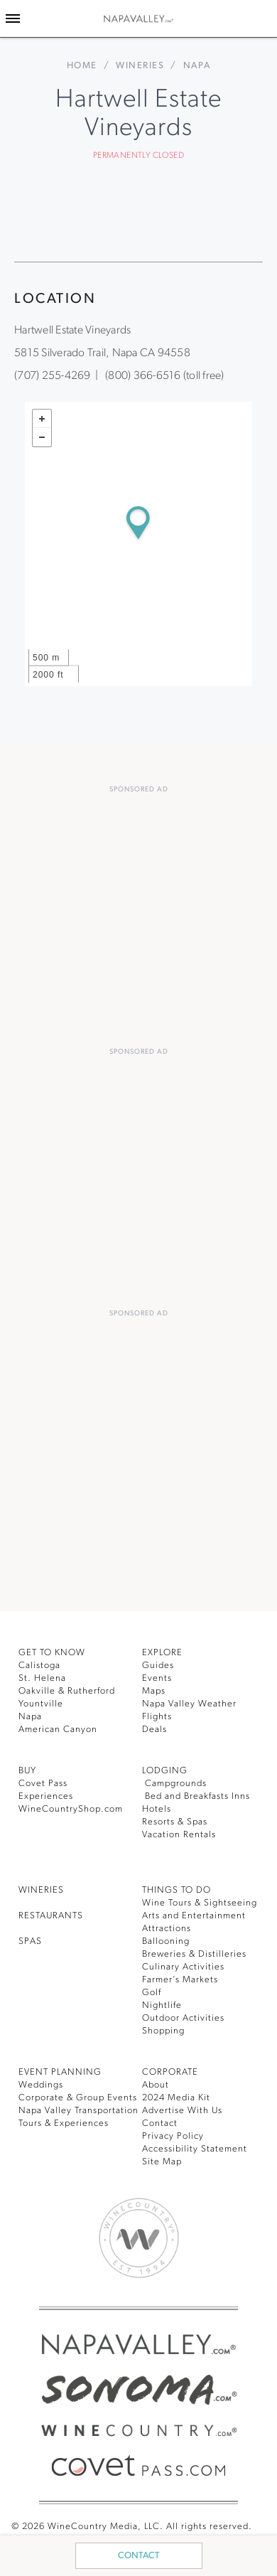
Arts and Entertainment (194, 1915)
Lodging (165, 1770)
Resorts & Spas (174, 1822)
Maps (153, 1691)
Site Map (162, 2161)
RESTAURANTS (50, 1915)
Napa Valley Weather (189, 1704)
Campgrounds (174, 1783)
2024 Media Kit (176, 2097)
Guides (158, 1665)
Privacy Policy (173, 2136)
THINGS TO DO (176, 1890)
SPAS (30, 1941)
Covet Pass (42, 1783)
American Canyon (57, 1729)
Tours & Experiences (63, 2123)
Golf (151, 1992)
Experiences (45, 1796)
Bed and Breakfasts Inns (196, 1796)
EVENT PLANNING (60, 2072)
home (82, 65)
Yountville (40, 1704)
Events (157, 1678)
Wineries (140, 65)
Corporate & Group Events (77, 2097)
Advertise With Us (182, 2110)
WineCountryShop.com (70, 1809)
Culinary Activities (183, 1967)
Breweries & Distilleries (194, 1954)
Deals (154, 1729)
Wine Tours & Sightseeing (199, 1903)
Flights (157, 1716)
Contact (139, 2555)
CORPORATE (170, 2072)
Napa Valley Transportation (78, 2110)
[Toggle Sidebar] (13, 18)
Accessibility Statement (194, 2149)
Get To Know (51, 1652)
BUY (27, 1770)
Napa (30, 1716)
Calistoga (39, 1665)
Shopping (163, 2031)
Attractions (166, 1928)
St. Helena (42, 1678)
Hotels (156, 1809)
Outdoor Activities (183, 2018)
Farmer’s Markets (180, 1979)
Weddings (40, 2085)
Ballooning (166, 1941)
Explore (162, 1652)
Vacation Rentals (179, 1834)
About (155, 2085)
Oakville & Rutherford (66, 1691)
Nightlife (162, 2005)
